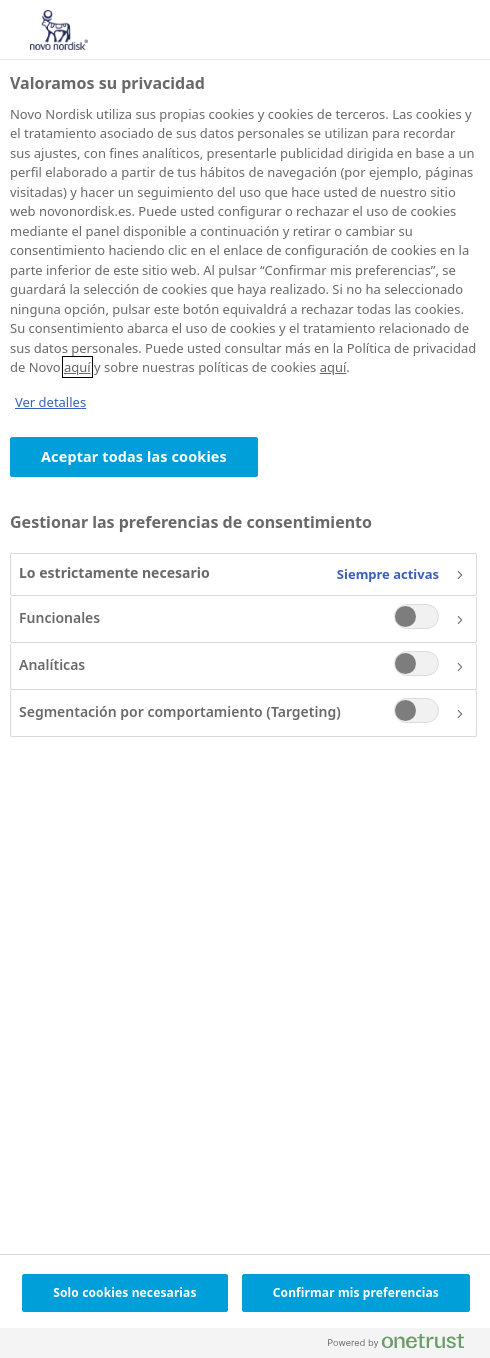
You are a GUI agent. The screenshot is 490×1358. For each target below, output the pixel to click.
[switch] (416, 616)
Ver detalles (50, 402)
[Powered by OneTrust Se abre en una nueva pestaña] (404, 1345)
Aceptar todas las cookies (134, 456)
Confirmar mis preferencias (356, 1292)
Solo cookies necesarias (124, 1292)
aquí (77, 367)
